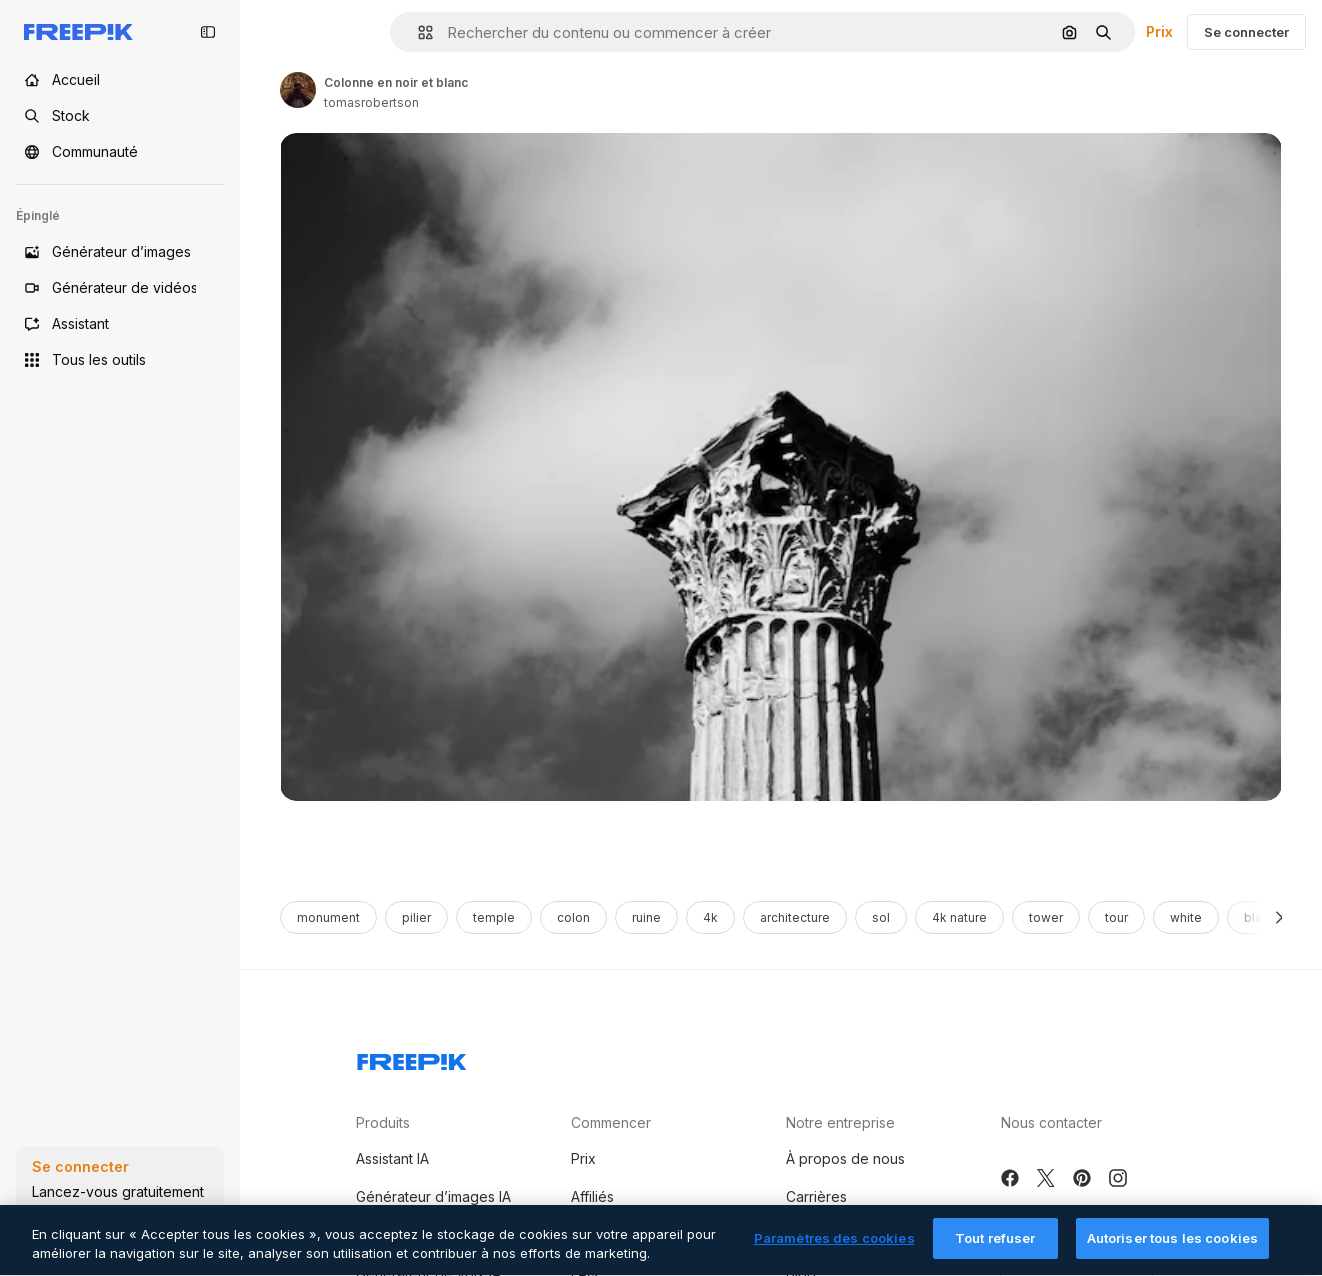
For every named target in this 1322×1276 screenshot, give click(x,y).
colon (573, 917)
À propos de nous (845, 1158)
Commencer (611, 1122)
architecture (795, 917)
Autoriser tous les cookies (1172, 1249)
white (1186, 917)
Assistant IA (392, 1158)
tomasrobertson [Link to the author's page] (371, 102)
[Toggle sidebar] (208, 32)
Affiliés (592, 1196)
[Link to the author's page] (298, 90)
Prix (1159, 31)
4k (710, 917)
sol (881, 917)
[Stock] (120, 116)
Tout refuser (995, 1249)
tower (1046, 917)
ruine (646, 917)
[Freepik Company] (412, 1058)
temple (494, 917)
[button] (417, 32)
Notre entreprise (840, 1122)
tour (1116, 917)
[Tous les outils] (120, 360)
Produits (383, 1122)
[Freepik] (78, 32)
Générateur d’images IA (433, 1196)
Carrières (816, 1196)
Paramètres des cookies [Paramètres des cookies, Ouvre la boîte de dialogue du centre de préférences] (834, 1249)
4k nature (959, 917)
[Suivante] (1279, 917)
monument (328, 917)
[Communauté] (120, 152)
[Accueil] (120, 80)
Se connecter (1246, 32)
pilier (416, 917)
